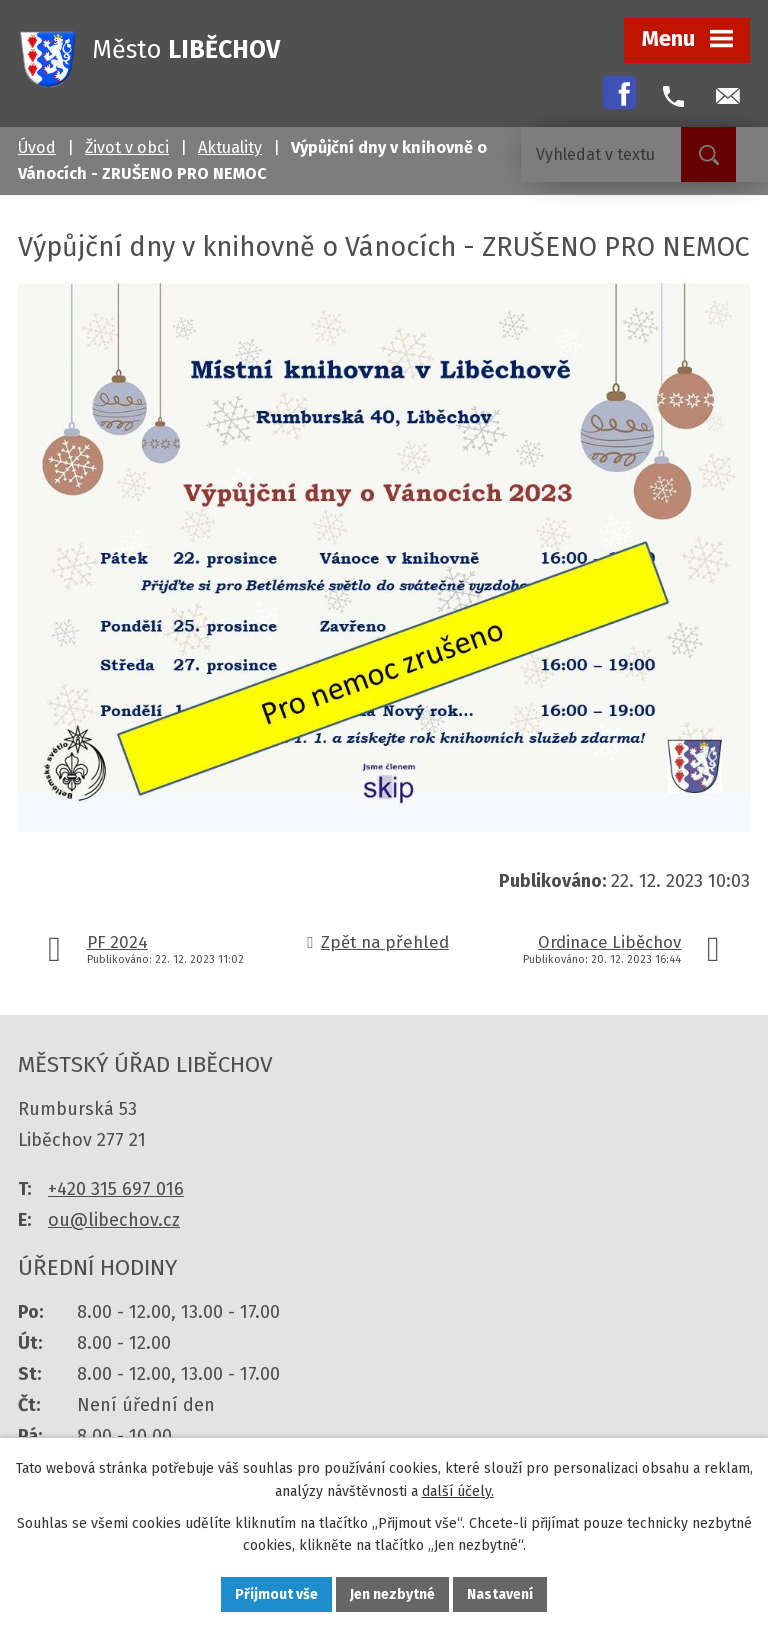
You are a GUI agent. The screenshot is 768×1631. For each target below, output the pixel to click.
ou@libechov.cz (114, 1220)
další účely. (458, 1491)
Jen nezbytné (392, 1594)
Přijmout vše (276, 1594)
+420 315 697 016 (116, 1189)
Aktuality (230, 147)
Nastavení (500, 1594)
